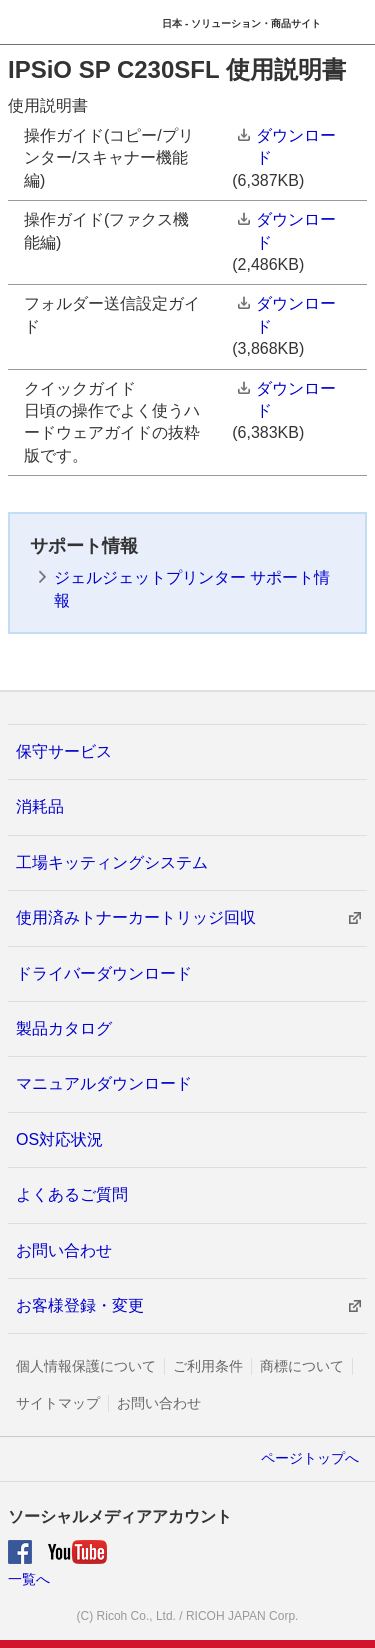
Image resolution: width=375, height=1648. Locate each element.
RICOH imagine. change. (45, 23)
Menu (353, 22)
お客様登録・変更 (80, 1305)
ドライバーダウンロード (104, 973)
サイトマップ (58, 1403)
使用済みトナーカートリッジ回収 (136, 917)
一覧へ (29, 1579)
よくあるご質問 (72, 1194)
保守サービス (64, 751)
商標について (302, 1366)
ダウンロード (296, 146)
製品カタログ (64, 1028)
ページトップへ (310, 1458)
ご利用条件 (208, 1366)
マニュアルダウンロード (104, 1083)
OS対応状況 (59, 1139)
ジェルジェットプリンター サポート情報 (192, 588)
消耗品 (40, 806)
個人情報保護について (86, 1366)
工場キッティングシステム (112, 862)
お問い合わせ (64, 1250)
